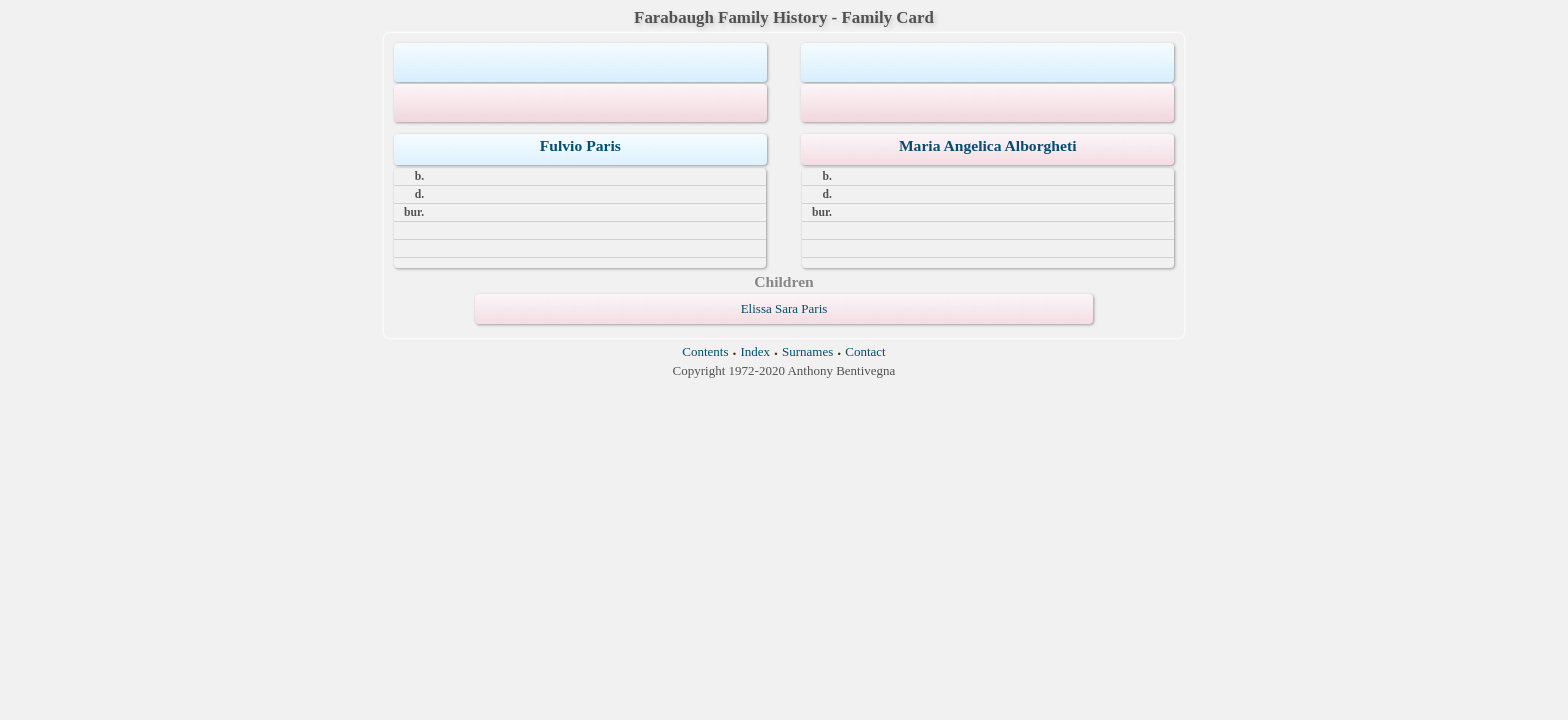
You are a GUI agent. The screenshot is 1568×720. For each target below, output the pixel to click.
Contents (705, 351)
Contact (865, 351)
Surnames (807, 351)
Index (755, 351)
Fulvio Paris (580, 145)
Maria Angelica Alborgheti (988, 145)
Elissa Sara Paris (784, 308)
